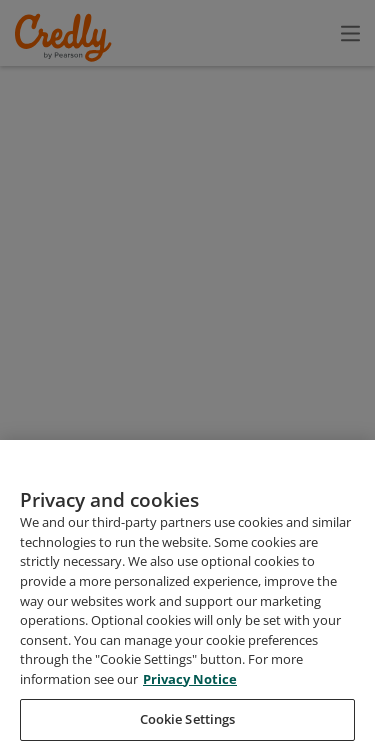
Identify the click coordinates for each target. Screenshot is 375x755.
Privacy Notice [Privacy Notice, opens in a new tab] (188, 718)
